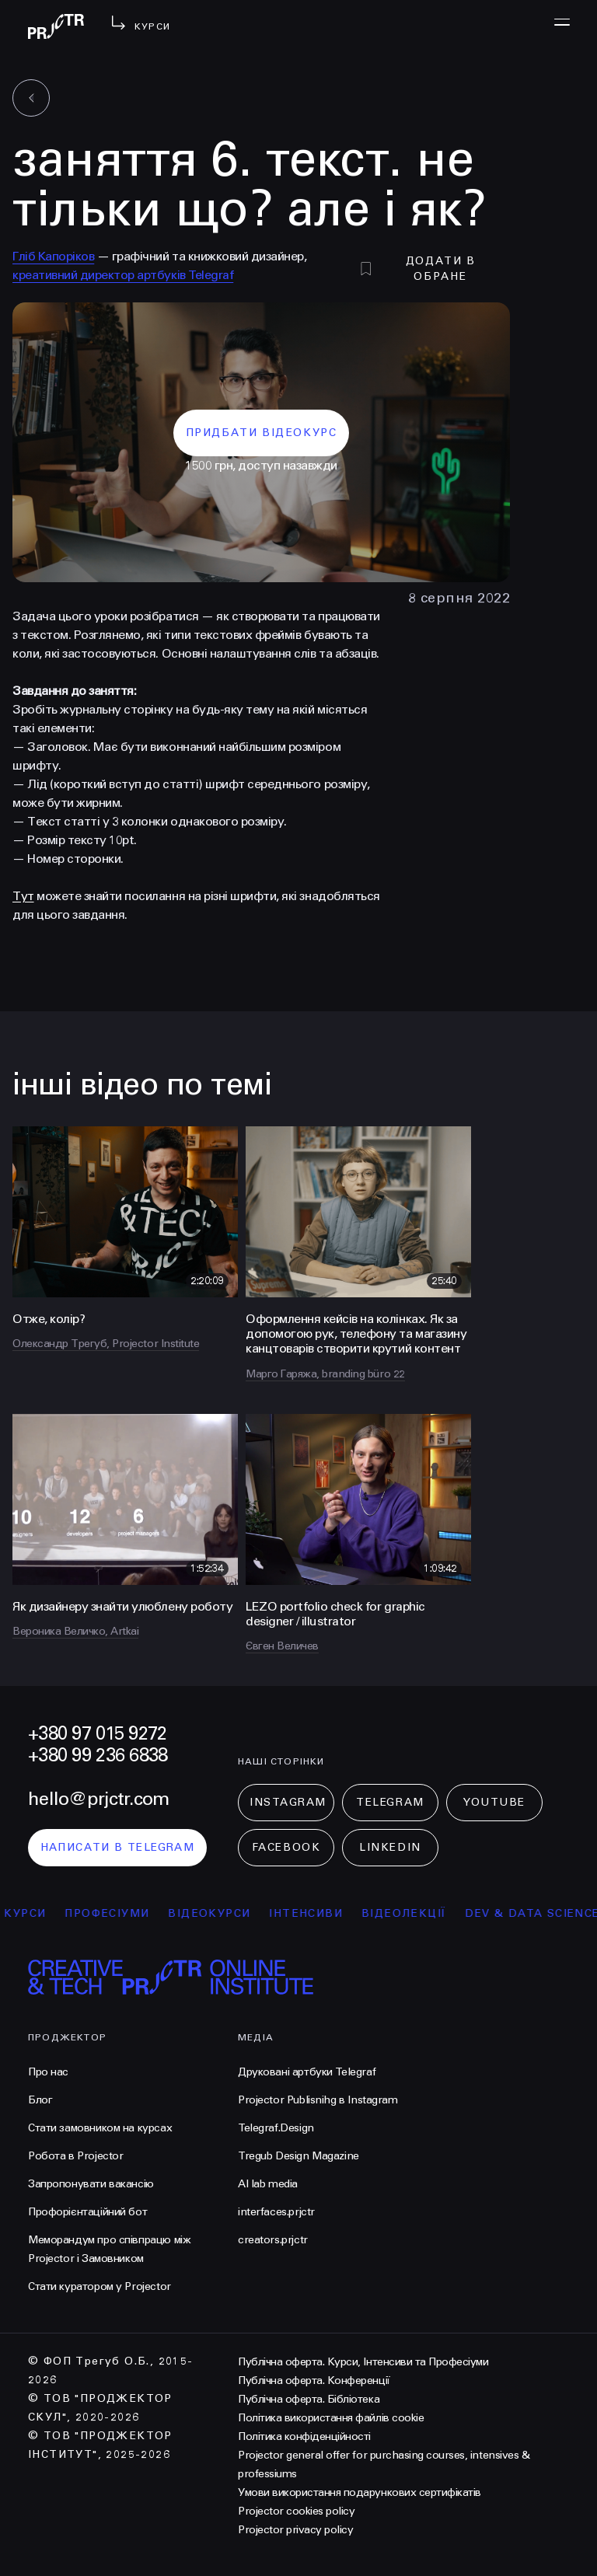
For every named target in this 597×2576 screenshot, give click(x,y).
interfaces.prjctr (276, 2211)
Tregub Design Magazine (298, 2155)
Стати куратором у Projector (99, 2286)
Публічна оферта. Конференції (314, 2380)
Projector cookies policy (296, 2511)
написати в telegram (117, 1847)
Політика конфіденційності (304, 2436)
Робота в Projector (75, 2155)
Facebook (286, 1847)
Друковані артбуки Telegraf (306, 2072)
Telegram (390, 1802)
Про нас (48, 2072)
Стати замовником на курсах (100, 2127)
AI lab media (268, 2183)
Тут (23, 895)
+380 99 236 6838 (97, 1755)
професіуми (117, 1913)
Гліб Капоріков (53, 256)
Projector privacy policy (295, 2529)
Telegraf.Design (276, 2127)
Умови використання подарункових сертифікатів (359, 2492)
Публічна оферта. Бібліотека (308, 2399)
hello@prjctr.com (98, 1799)
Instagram (288, 1802)
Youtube (494, 1802)
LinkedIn (390, 1847)
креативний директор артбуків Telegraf (122, 274)
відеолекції (413, 1913)
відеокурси (219, 1913)
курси (35, 1913)
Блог (40, 2100)
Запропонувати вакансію (91, 2183)
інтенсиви (316, 1913)
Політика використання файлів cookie (331, 2417)
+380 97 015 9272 (97, 1734)
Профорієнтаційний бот (87, 2211)
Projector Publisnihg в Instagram (318, 2100)
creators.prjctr (273, 2239)
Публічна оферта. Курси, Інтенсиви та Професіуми (363, 2361)
